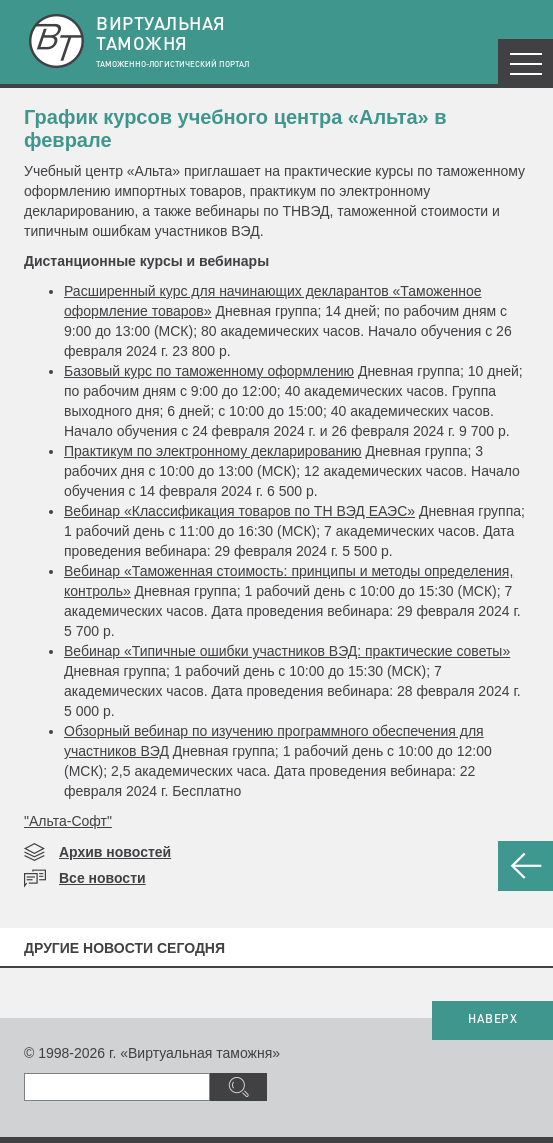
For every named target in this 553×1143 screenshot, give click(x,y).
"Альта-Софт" (68, 821)
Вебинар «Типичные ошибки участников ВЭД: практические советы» (287, 651)
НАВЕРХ (492, 1020)
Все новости (102, 878)
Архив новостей (115, 852)
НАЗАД (525, 866)
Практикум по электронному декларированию (213, 451)
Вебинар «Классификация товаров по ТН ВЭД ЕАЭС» (239, 511)
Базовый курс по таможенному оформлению (209, 371)
